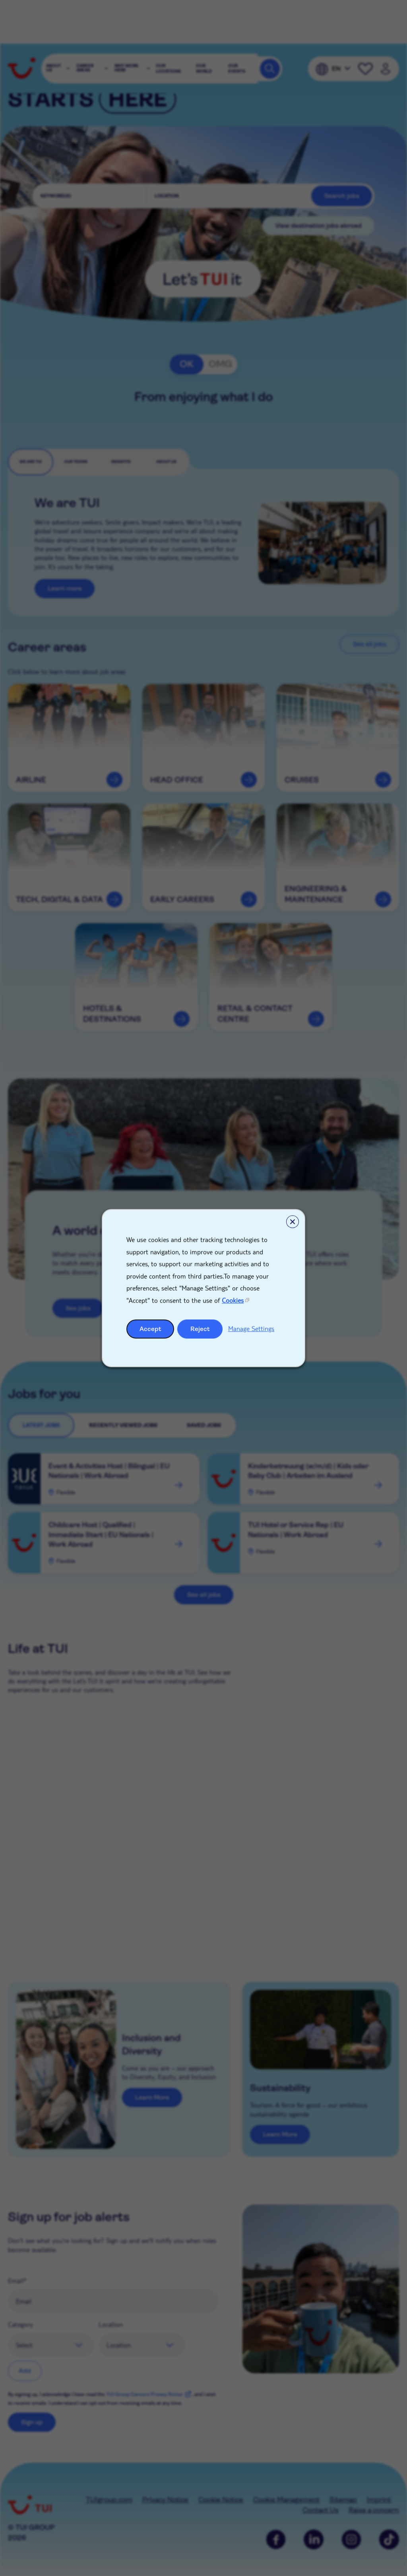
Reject (200, 1329)
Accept (150, 1329)
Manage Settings (251, 1328)
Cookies (233, 1300)
